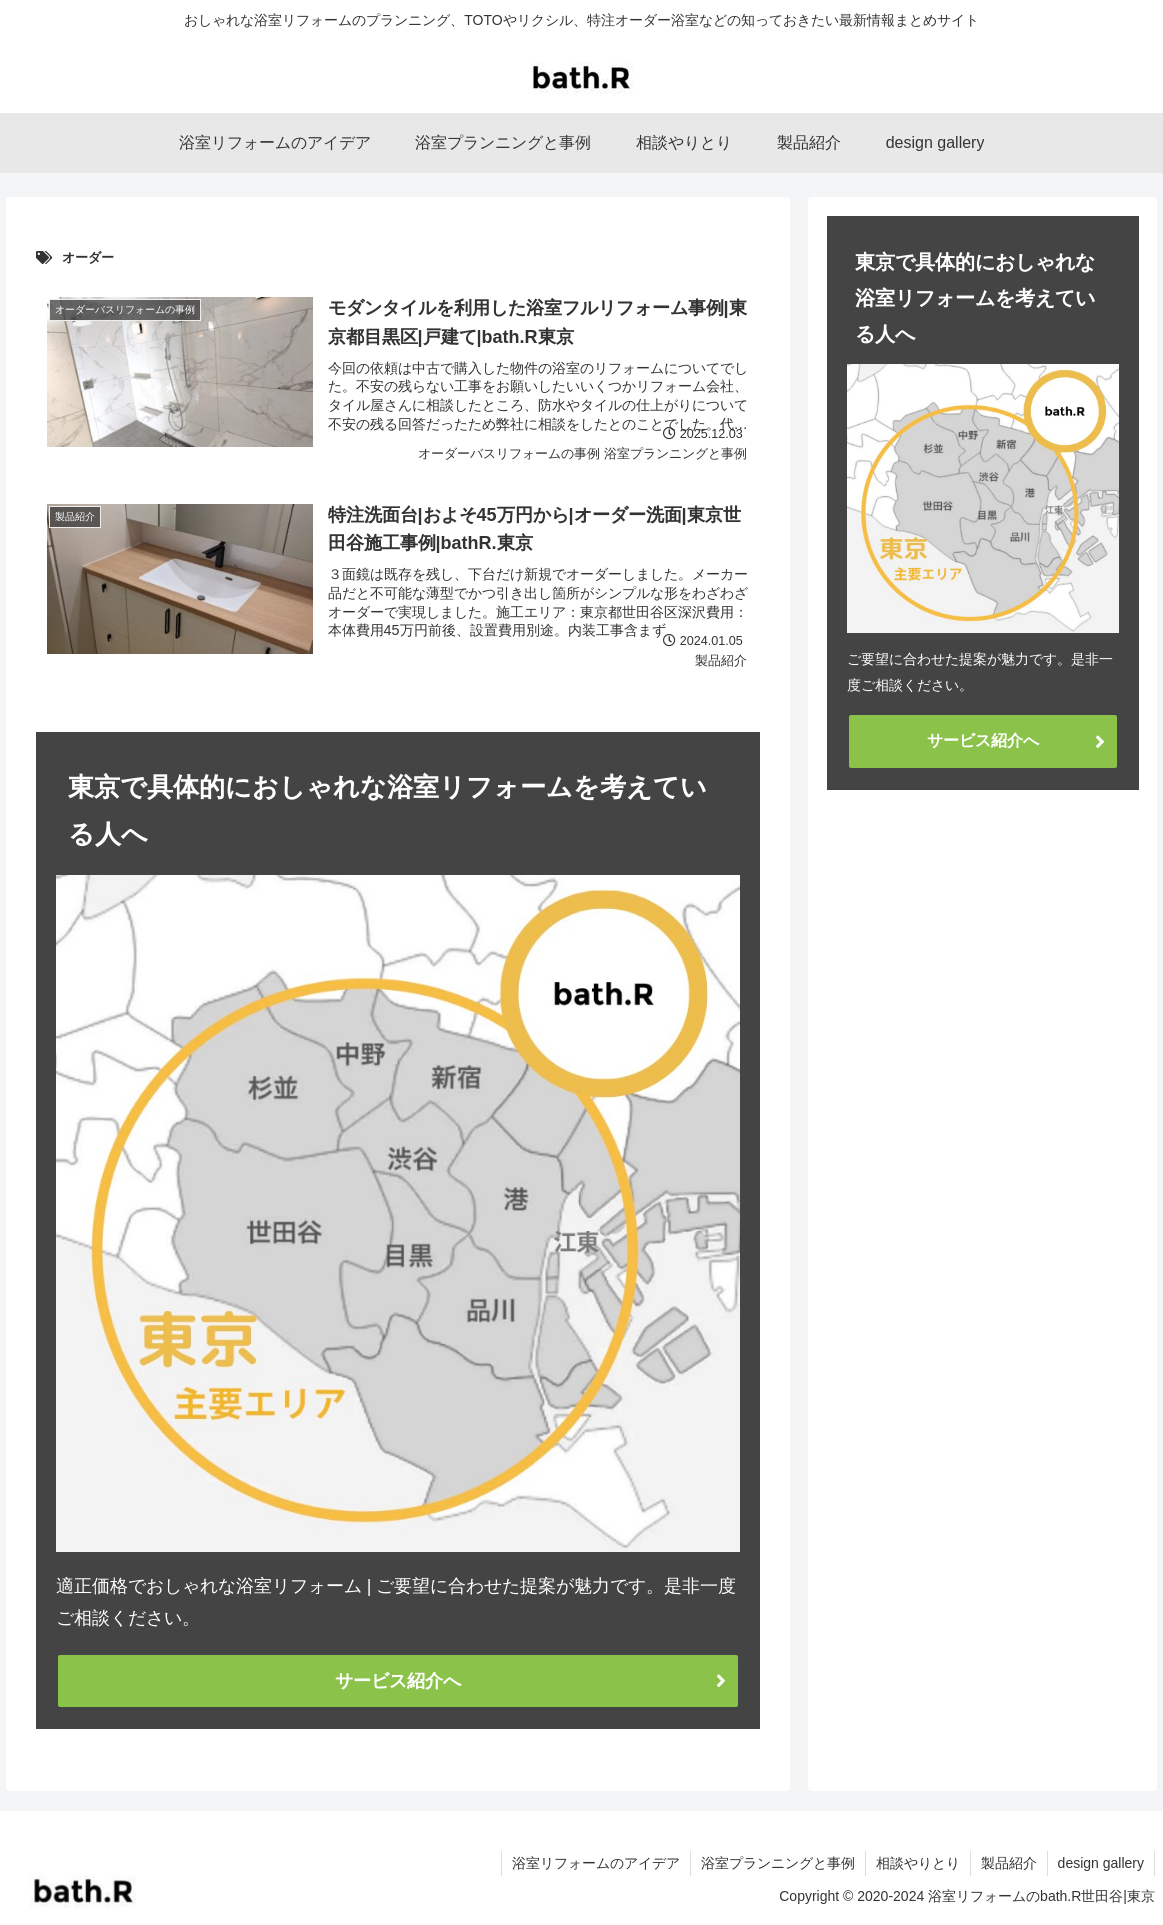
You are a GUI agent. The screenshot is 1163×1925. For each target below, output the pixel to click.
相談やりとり (918, 1863)
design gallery (1101, 1863)
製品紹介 (1009, 1863)
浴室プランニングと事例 (778, 1863)
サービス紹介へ (398, 1681)
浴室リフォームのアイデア (596, 1863)
